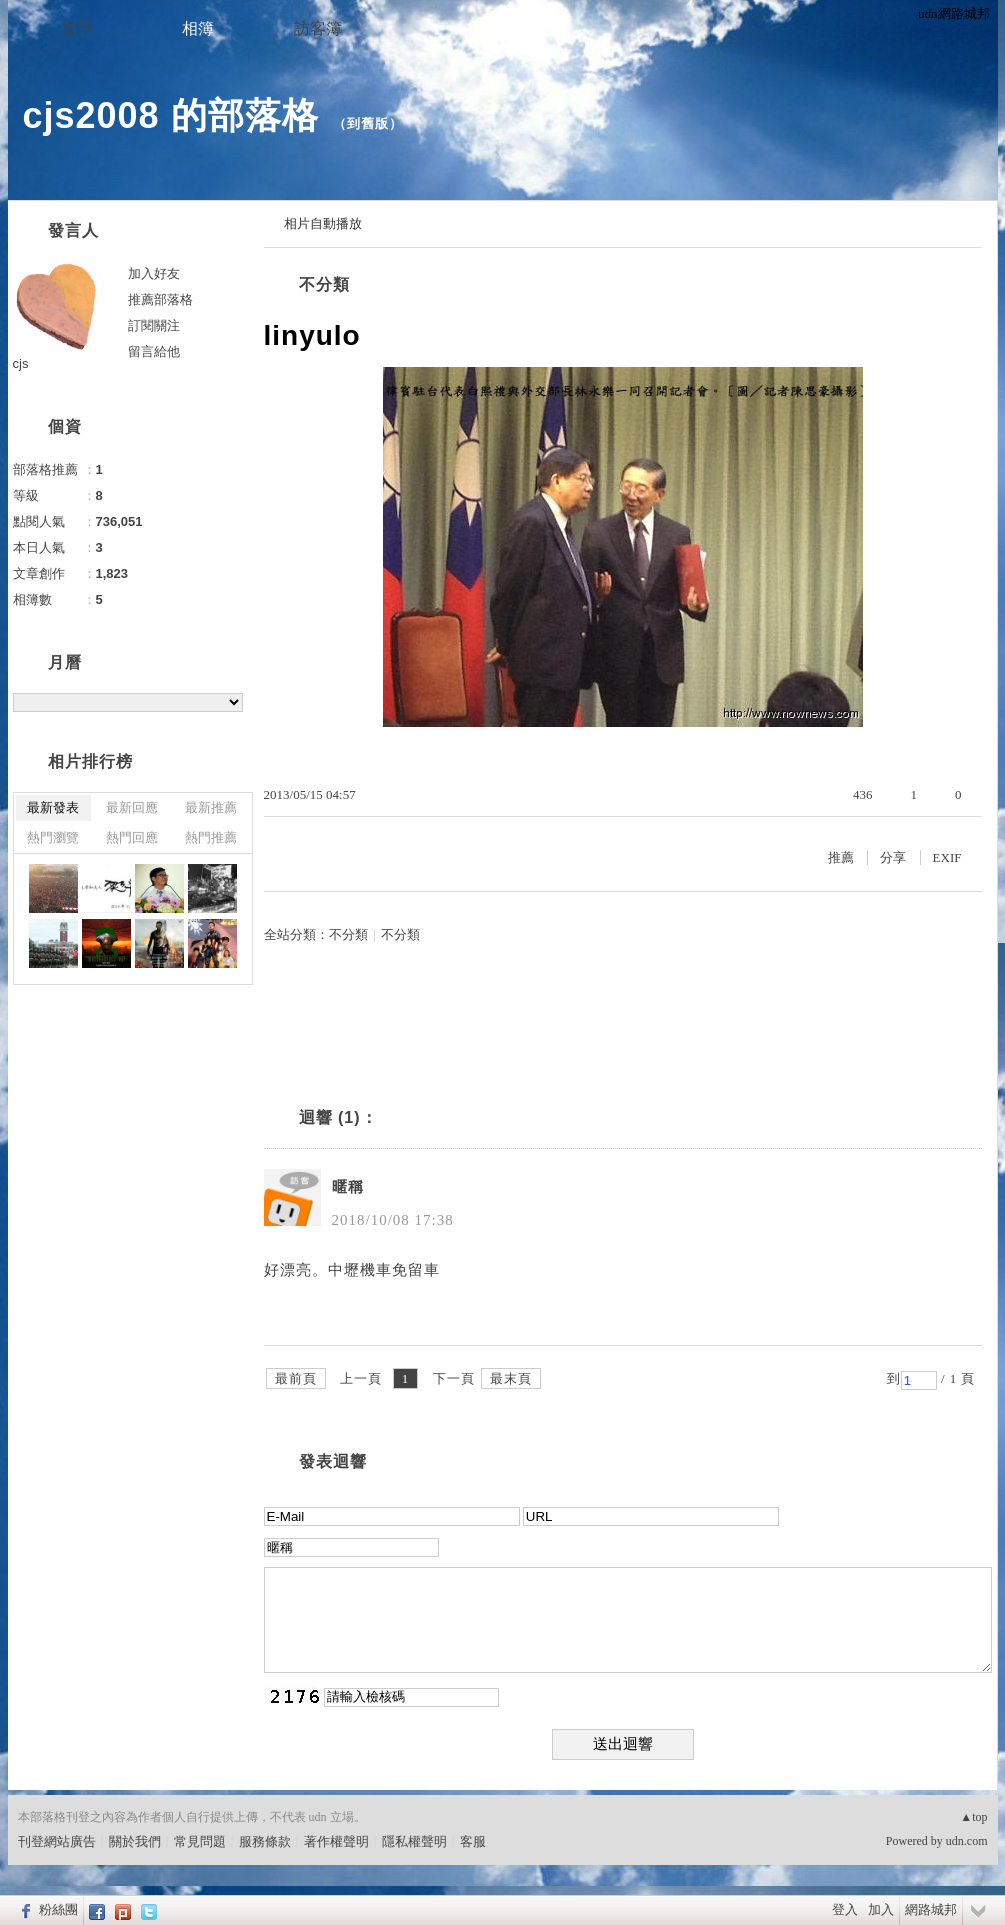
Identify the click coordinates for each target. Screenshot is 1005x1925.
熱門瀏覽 (53, 837)
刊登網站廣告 (57, 1841)
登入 (845, 1909)
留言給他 (154, 351)
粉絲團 (58, 1909)
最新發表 (53, 807)
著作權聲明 (336, 1841)
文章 (78, 28)
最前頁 (296, 1378)
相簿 (198, 28)
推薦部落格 (160, 299)
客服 (473, 1841)
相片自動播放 (323, 223)
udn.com (967, 1841)
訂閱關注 (154, 325)
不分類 (324, 284)
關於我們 (135, 1841)
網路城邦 (931, 1909)
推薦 (841, 857)
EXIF (947, 857)
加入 (881, 1909)
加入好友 (154, 273)
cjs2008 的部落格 (171, 115)
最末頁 (511, 1378)
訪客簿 (318, 28)
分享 (893, 857)
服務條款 (265, 1841)
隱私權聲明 (414, 1841)
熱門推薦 (211, 837)
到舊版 (368, 123)
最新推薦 (211, 807)
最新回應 (132, 807)
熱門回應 (132, 837)
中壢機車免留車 (384, 1270)
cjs (21, 363)
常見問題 (200, 1841)
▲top (973, 1817)
